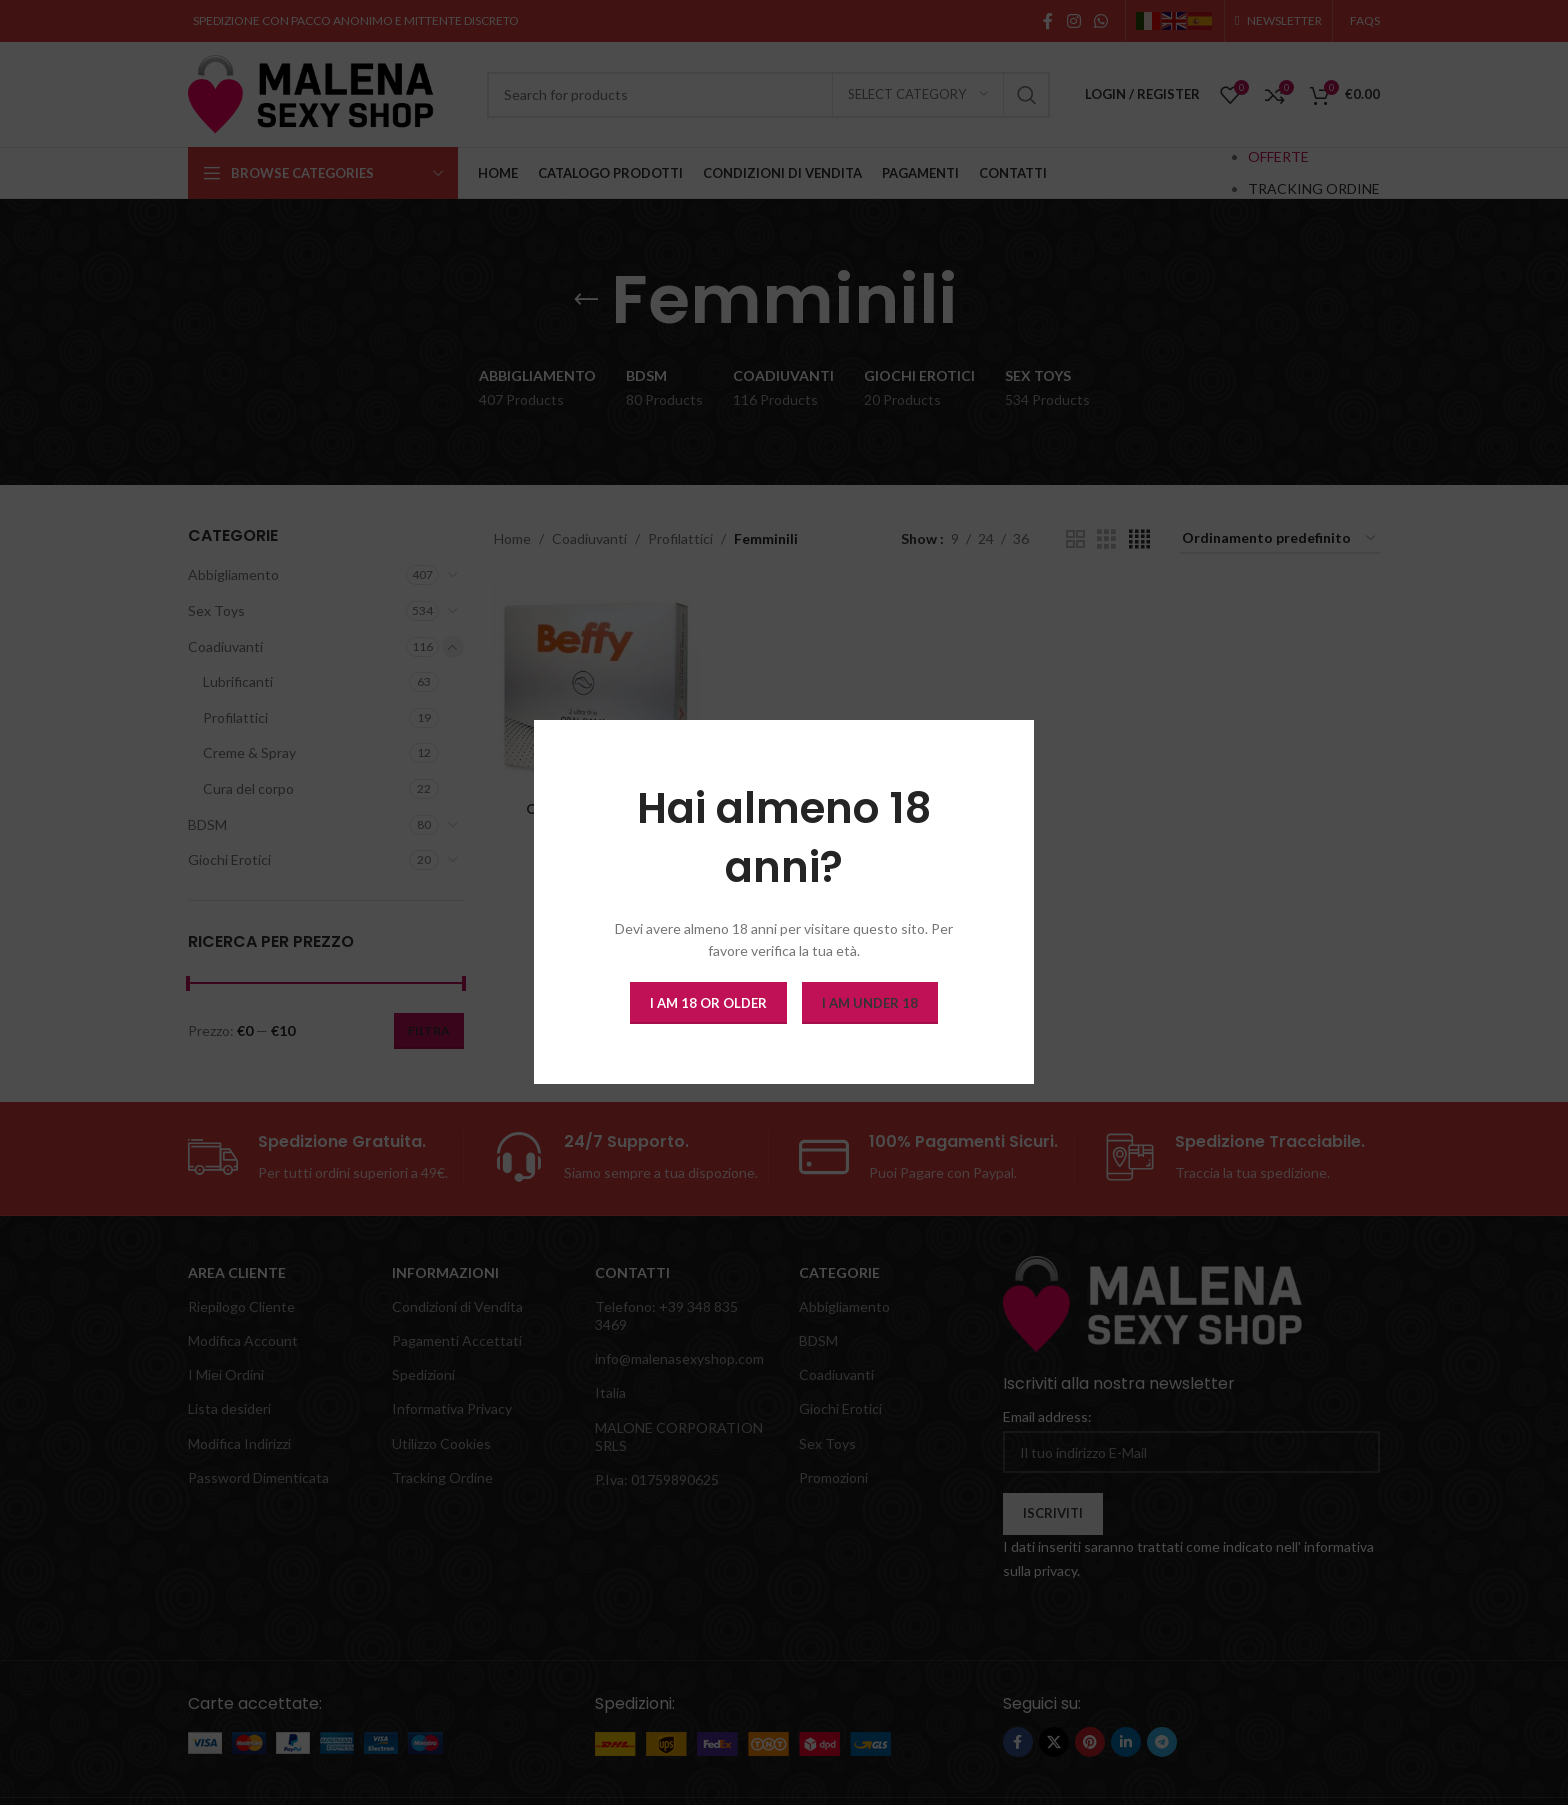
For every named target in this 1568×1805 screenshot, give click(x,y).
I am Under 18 (870, 1003)
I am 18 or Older (708, 1003)
